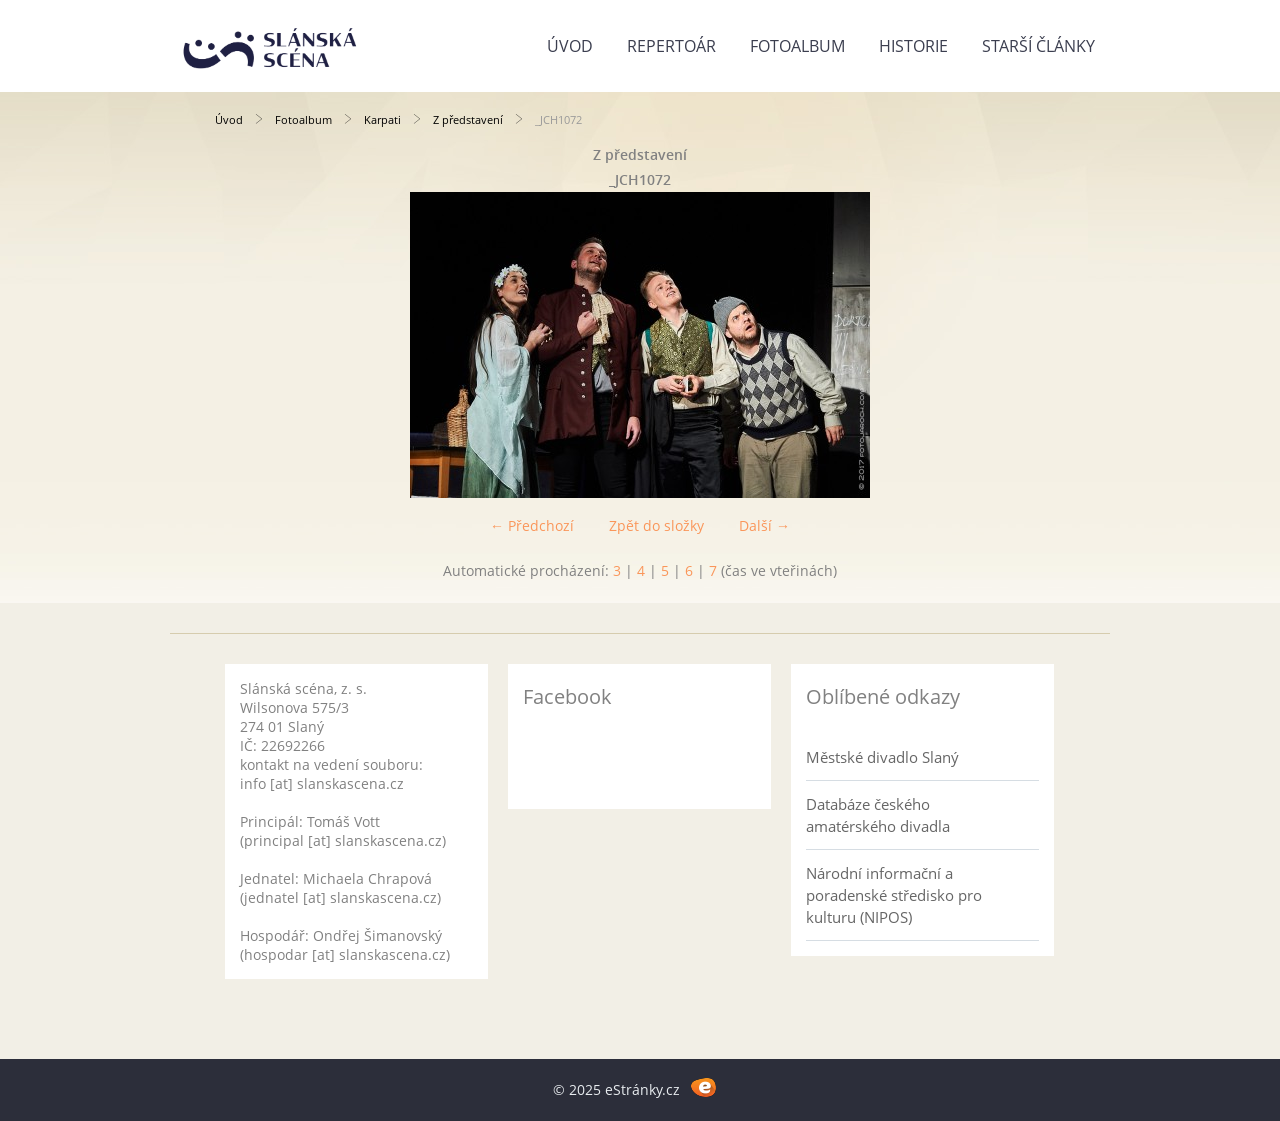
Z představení (468, 119)
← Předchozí (532, 525)
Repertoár (671, 46)
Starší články (1038, 46)
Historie (913, 46)
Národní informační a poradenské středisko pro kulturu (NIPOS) (894, 895)
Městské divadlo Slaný (882, 757)
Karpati (382, 119)
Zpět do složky (656, 525)
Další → (764, 525)
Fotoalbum (797, 46)
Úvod (570, 46)
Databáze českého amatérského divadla (878, 815)
